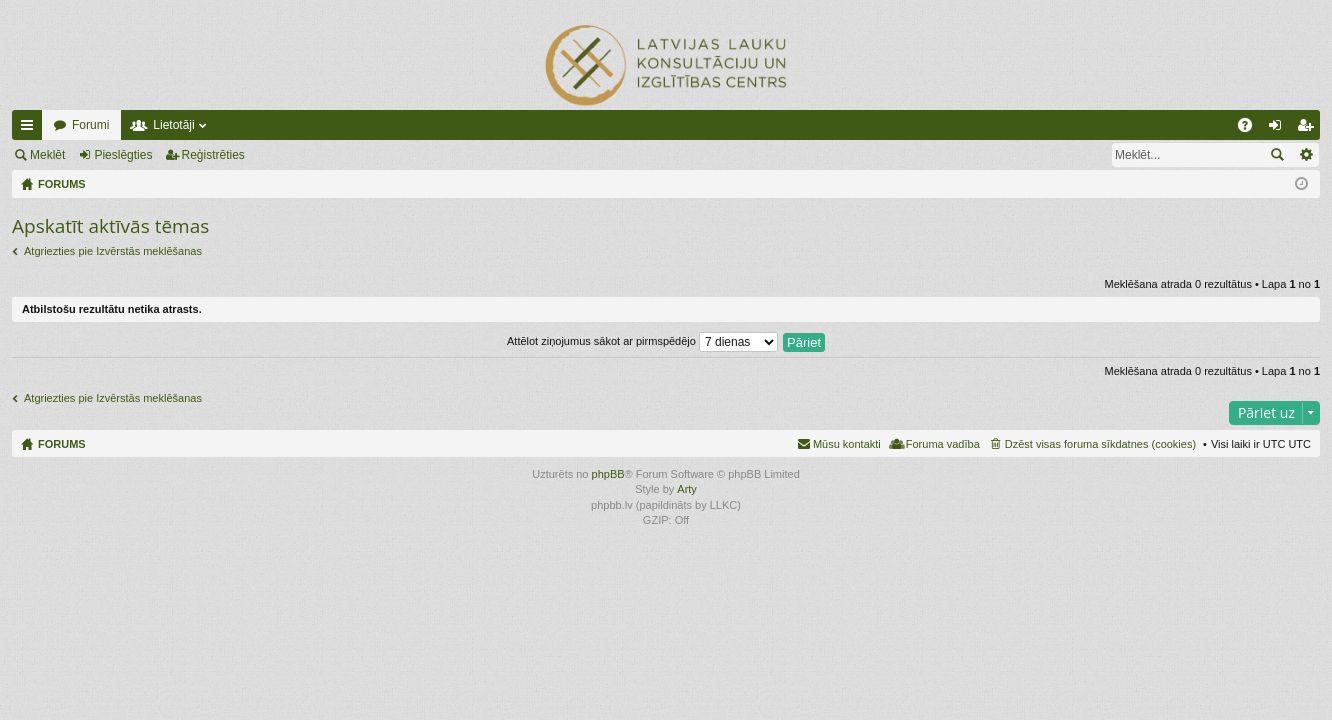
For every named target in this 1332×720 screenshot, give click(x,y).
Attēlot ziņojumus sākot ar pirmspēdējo (642, 341)
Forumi (90, 125)
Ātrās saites (31, 129)
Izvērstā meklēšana (1305, 155)
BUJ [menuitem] (1251, 129)
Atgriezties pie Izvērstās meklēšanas (113, 251)
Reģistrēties (213, 155)
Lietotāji (173, 125)
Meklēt (47, 155)
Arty (687, 489)
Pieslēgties (123, 155)
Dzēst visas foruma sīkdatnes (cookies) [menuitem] (1100, 444)
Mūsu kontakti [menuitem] (847, 444)
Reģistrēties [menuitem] (1309, 129)
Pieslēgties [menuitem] (1279, 129)
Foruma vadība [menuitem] (943, 444)
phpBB (608, 474)
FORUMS (62, 444)
